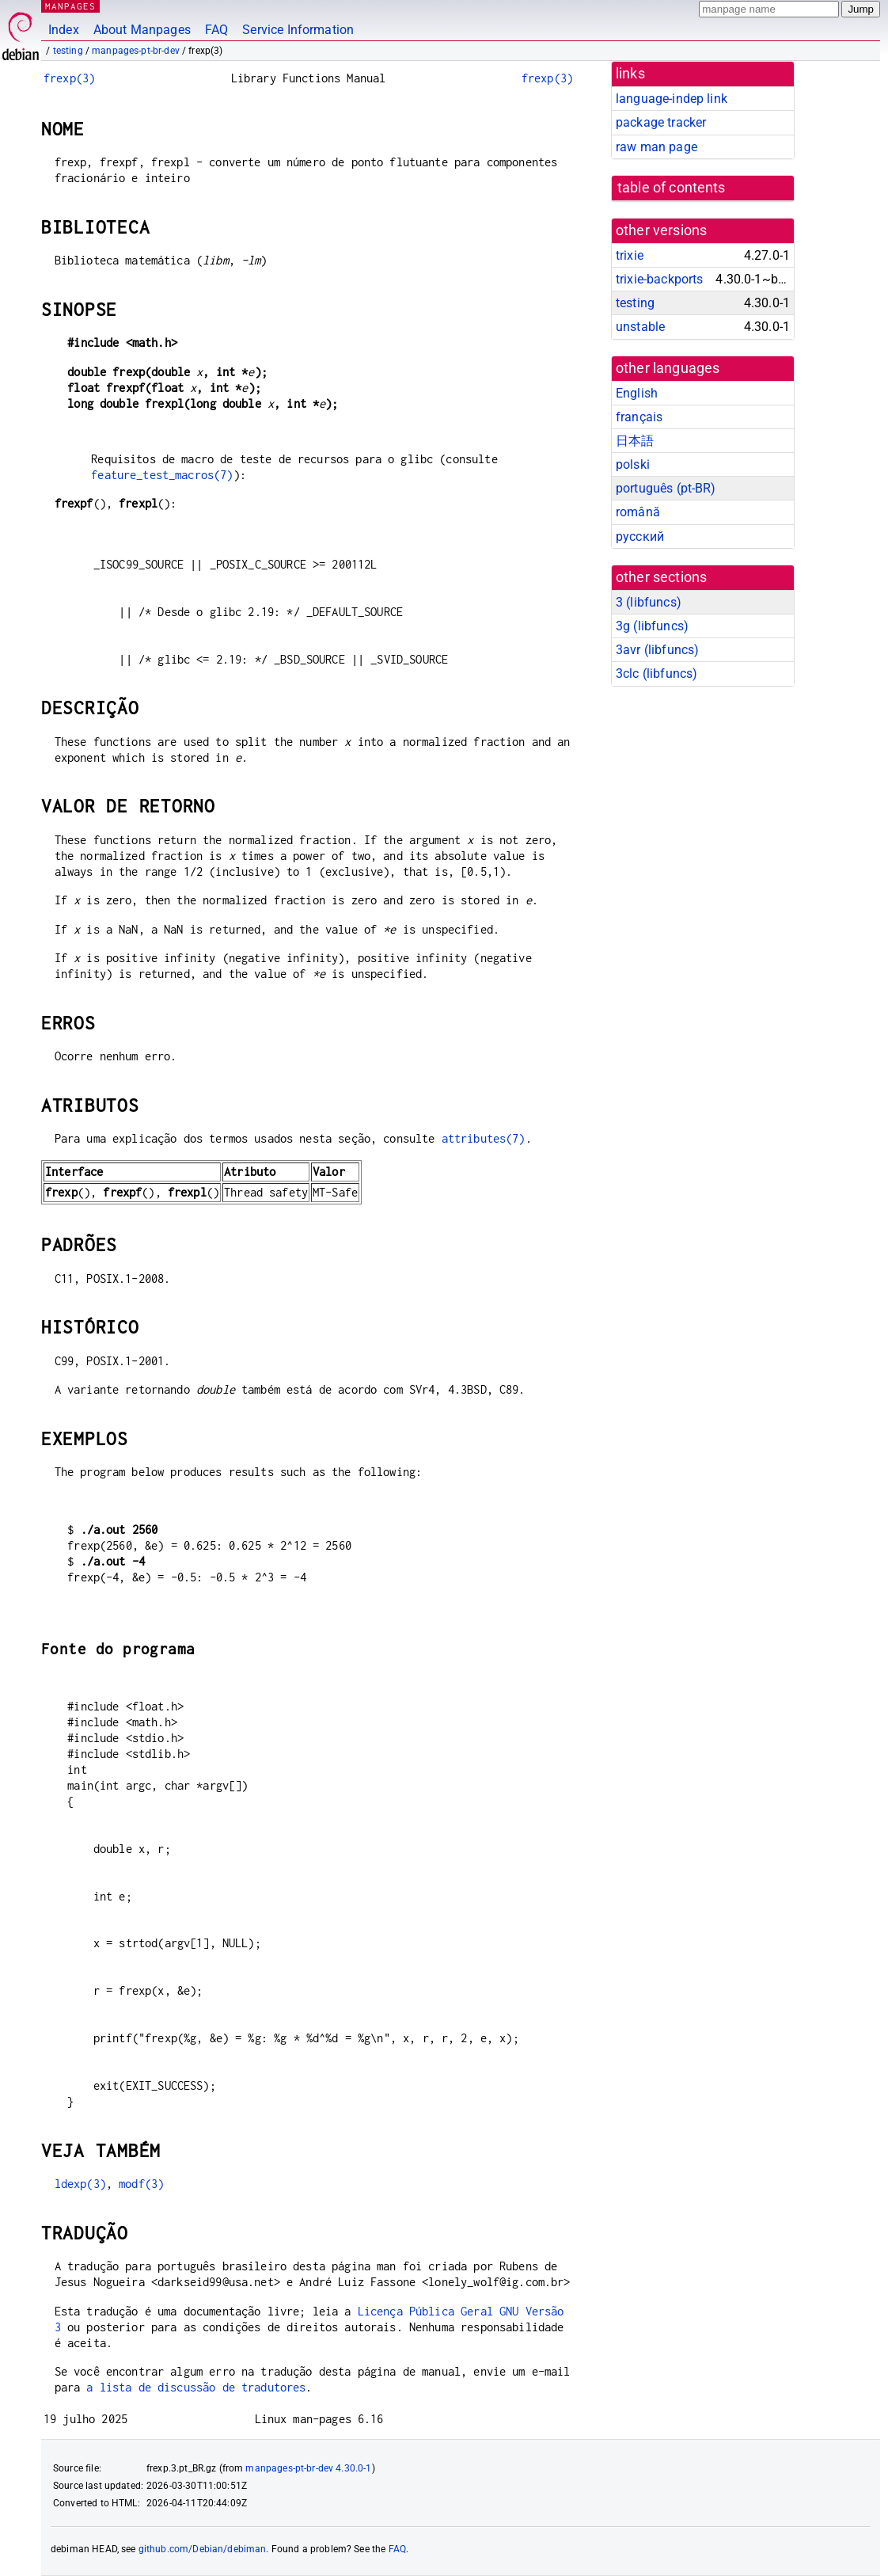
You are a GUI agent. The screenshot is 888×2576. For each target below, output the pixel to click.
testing (68, 50)
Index (63, 29)
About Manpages (142, 29)
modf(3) (141, 2183)
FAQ (216, 29)
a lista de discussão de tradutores (195, 2387)
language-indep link (671, 98)
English (637, 393)
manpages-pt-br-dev (136, 50)
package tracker (661, 122)
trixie (629, 255)
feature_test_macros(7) (162, 474)
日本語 (635, 440)
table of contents (671, 188)
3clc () (656, 673)
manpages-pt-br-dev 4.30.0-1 (308, 2468)
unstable (640, 326)
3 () (648, 602)
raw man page (656, 146)
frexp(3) (69, 78)
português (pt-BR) (666, 488)
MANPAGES (70, 6)
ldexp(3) (80, 2183)
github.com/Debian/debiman (203, 2549)
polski (633, 464)
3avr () (657, 649)
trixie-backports (659, 279)
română (638, 511)
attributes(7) (484, 1138)
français (639, 416)
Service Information (298, 29)
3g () (652, 626)
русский (640, 536)
